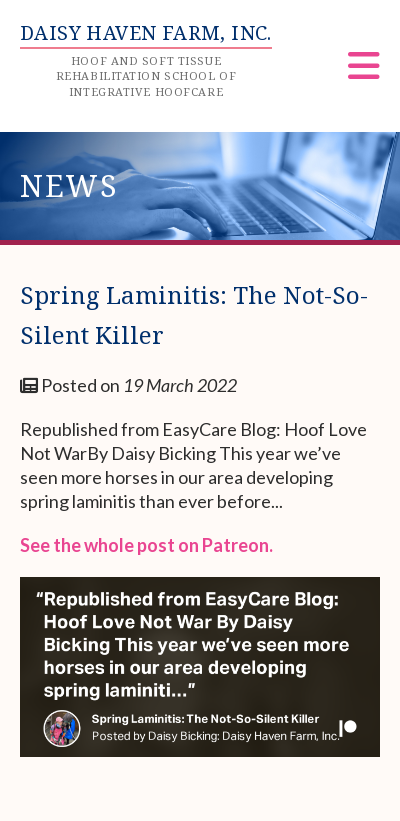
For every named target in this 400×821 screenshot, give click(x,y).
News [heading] (69, 185)
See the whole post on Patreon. (146, 545)
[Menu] (364, 72)
